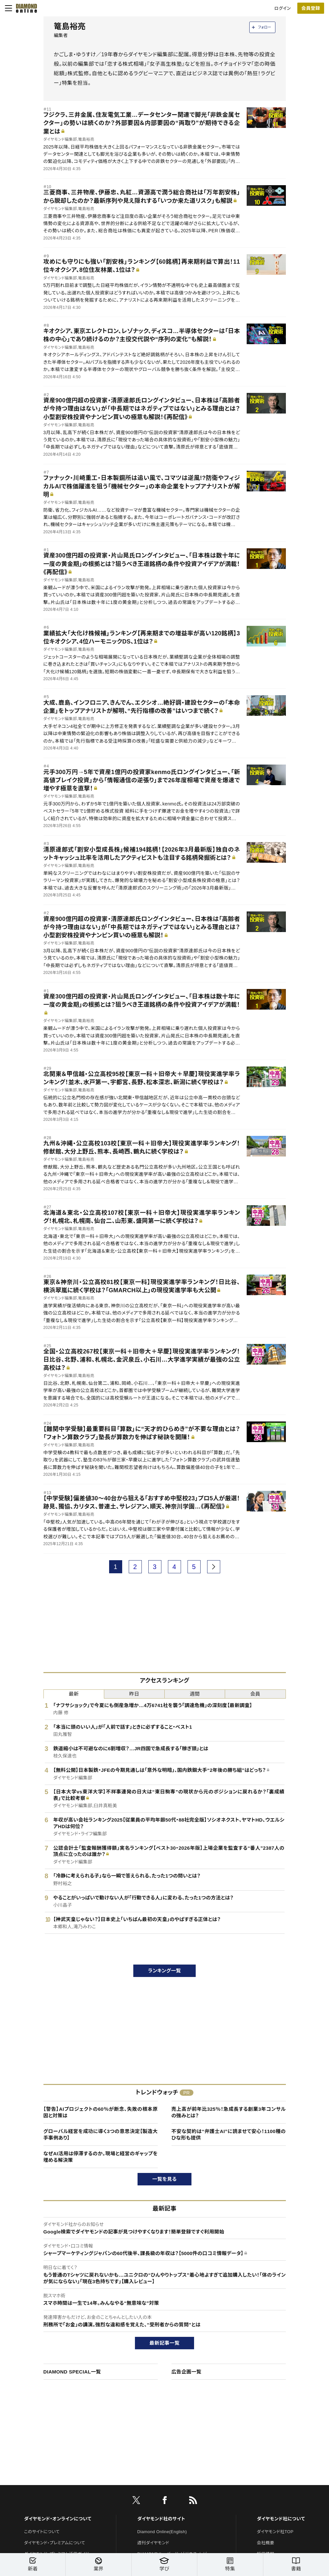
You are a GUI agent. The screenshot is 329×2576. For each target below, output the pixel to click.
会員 (255, 1694)
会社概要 (265, 2542)
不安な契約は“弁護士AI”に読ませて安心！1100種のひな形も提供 (229, 2134)
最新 (74, 1694)
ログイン (282, 8)
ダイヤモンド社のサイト (161, 2518)
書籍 (296, 2564)
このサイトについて (42, 2531)
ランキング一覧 (164, 1970)
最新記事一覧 (165, 2343)
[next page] (213, 1566)
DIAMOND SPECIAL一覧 (72, 2371)
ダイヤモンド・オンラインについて (57, 2518)
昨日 (134, 1694)
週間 (195, 1694)
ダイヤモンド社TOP (275, 2531)
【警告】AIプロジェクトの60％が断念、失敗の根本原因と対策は (100, 2112)
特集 (230, 2564)
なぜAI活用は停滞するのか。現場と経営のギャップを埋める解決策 (100, 2157)
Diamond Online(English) (162, 2531)
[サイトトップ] (24, 8)
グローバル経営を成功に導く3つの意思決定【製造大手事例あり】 (100, 2134)
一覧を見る (164, 2179)
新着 (32, 2564)
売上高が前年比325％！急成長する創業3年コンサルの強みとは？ (229, 2112)
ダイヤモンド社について (281, 2518)
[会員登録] (310, 8)
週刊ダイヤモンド (153, 2542)
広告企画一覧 (187, 2371)
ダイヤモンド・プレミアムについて (54, 2542)
